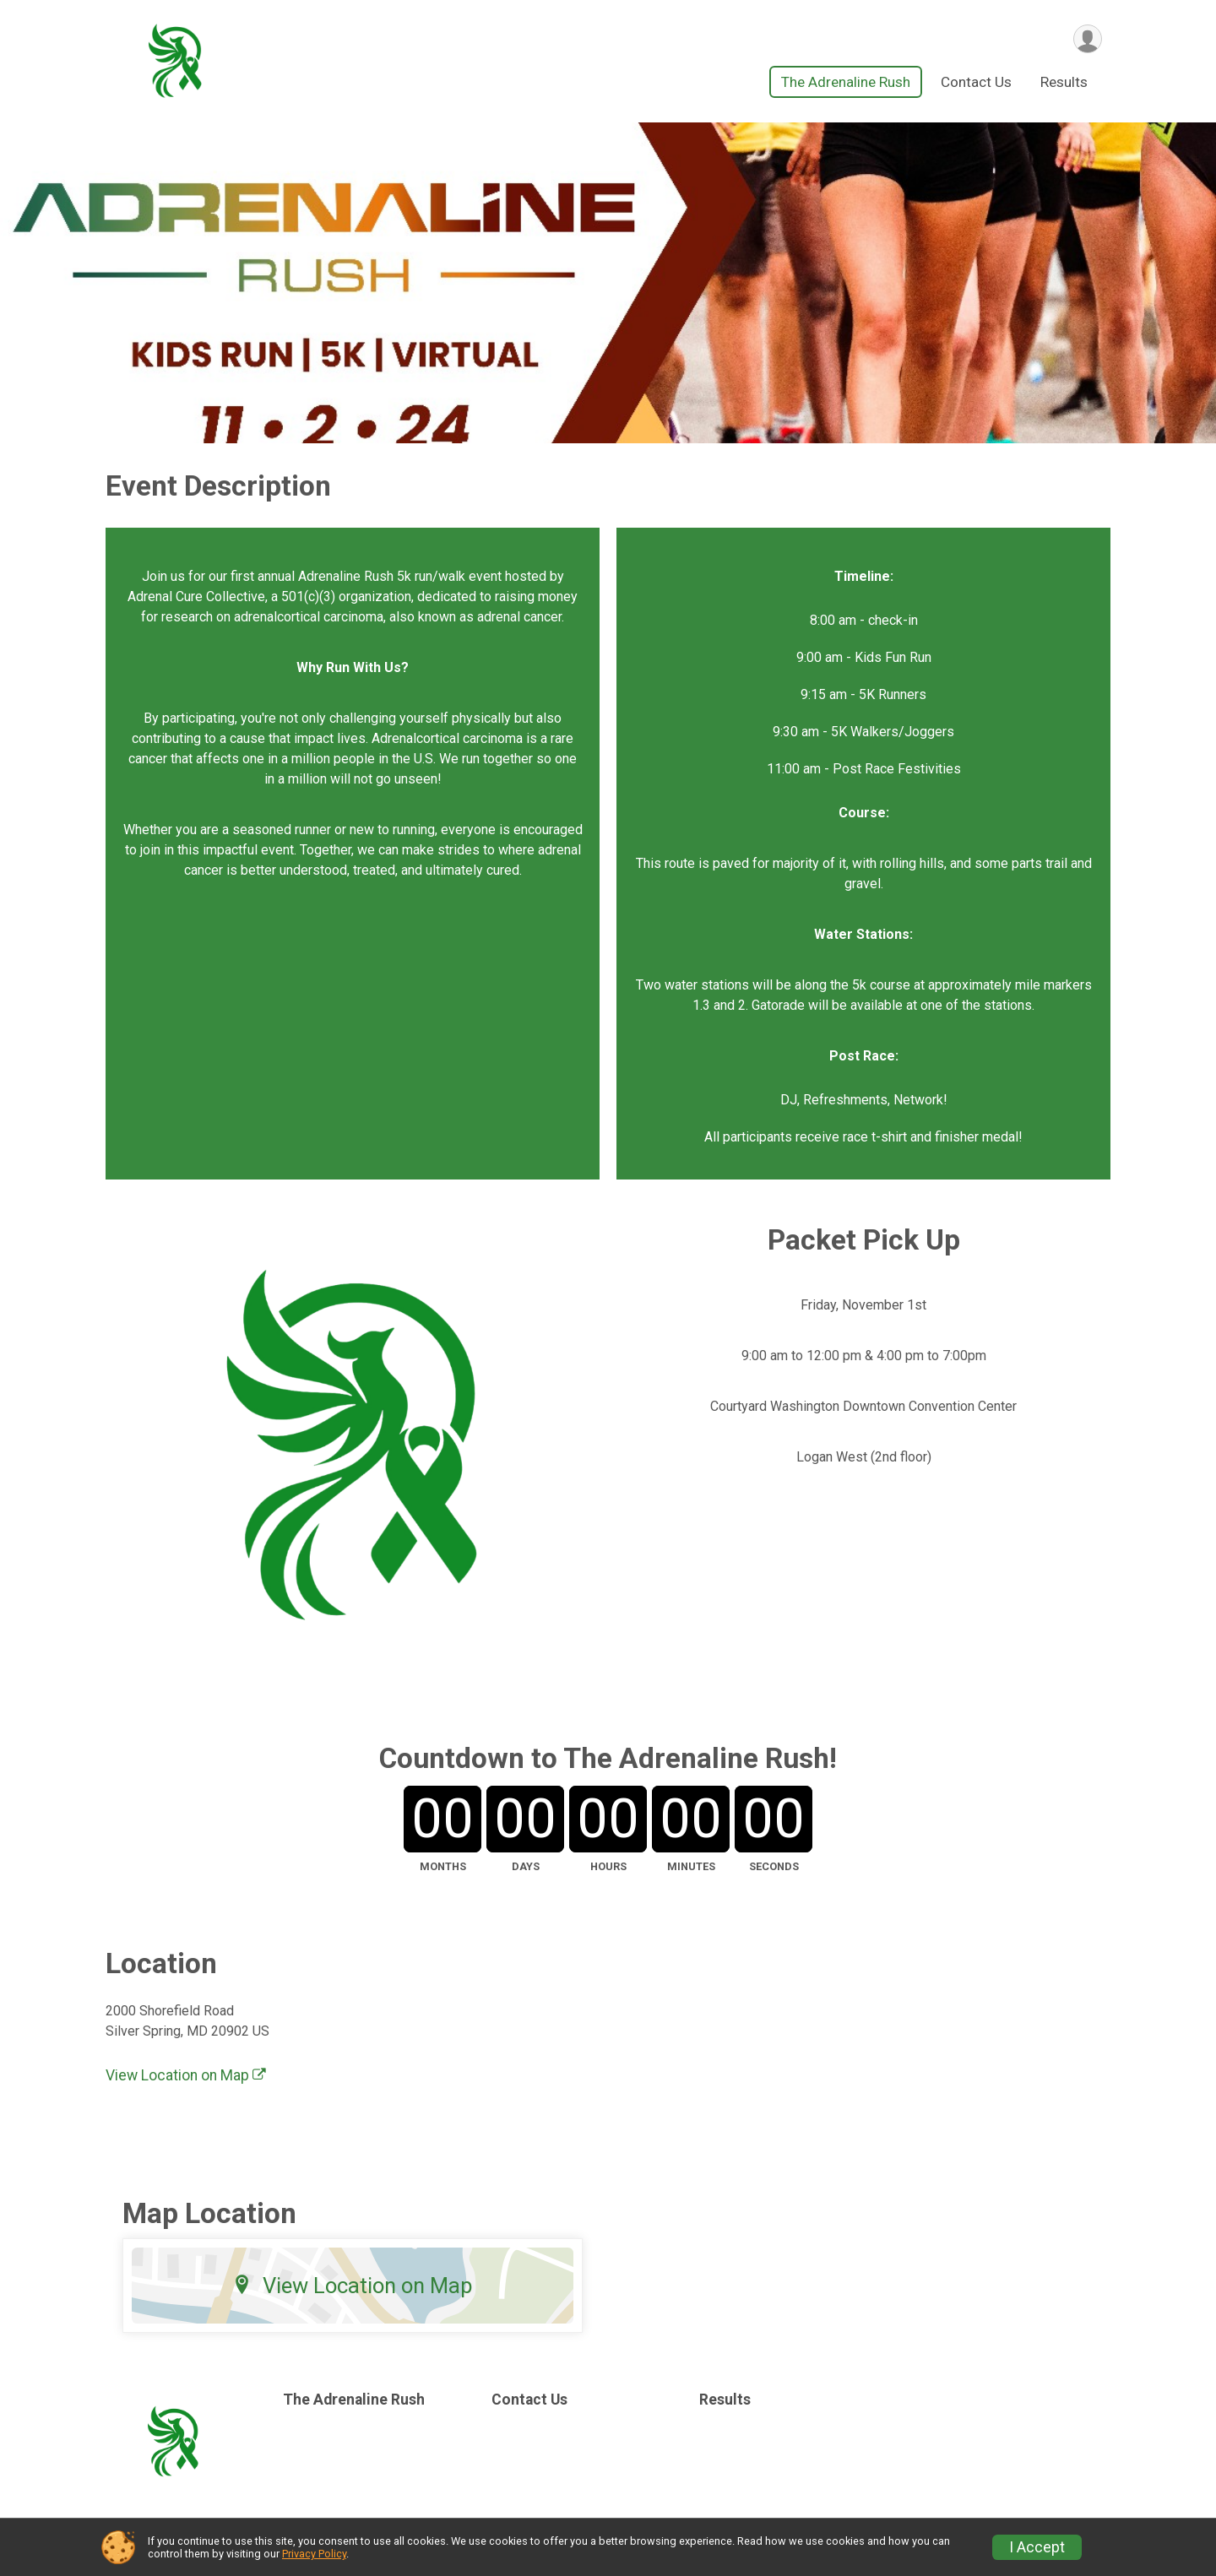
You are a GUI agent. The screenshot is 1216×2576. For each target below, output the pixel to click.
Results (1064, 83)
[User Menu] (1086, 39)
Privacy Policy (314, 2553)
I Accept (1037, 2547)
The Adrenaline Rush (845, 83)
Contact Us (976, 83)
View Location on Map (186, 2077)
